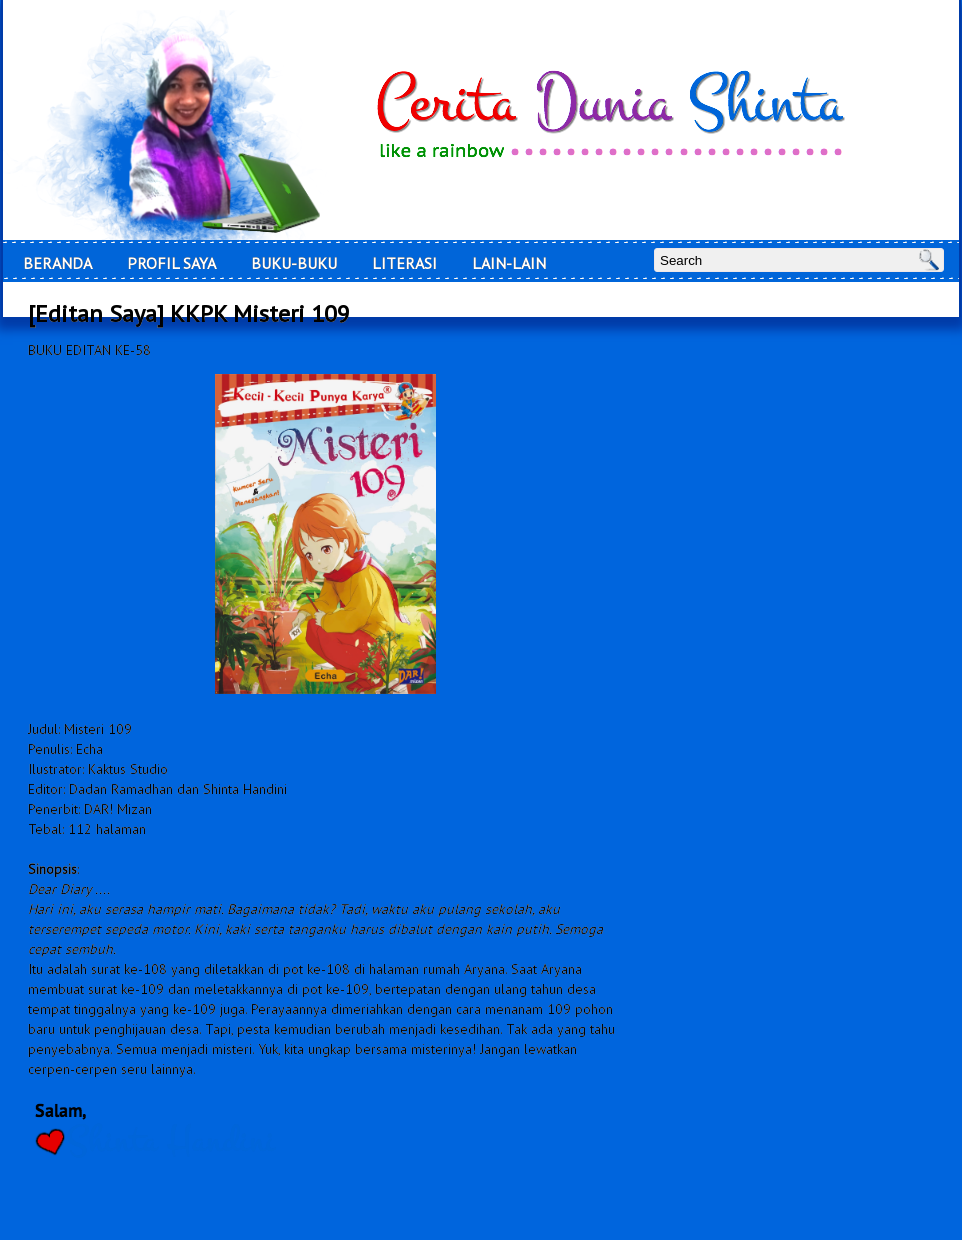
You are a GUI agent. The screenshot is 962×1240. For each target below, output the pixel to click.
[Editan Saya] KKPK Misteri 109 (189, 314)
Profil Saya (171, 263)
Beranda (57, 263)
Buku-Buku (294, 263)
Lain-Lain (509, 263)
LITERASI (404, 263)
